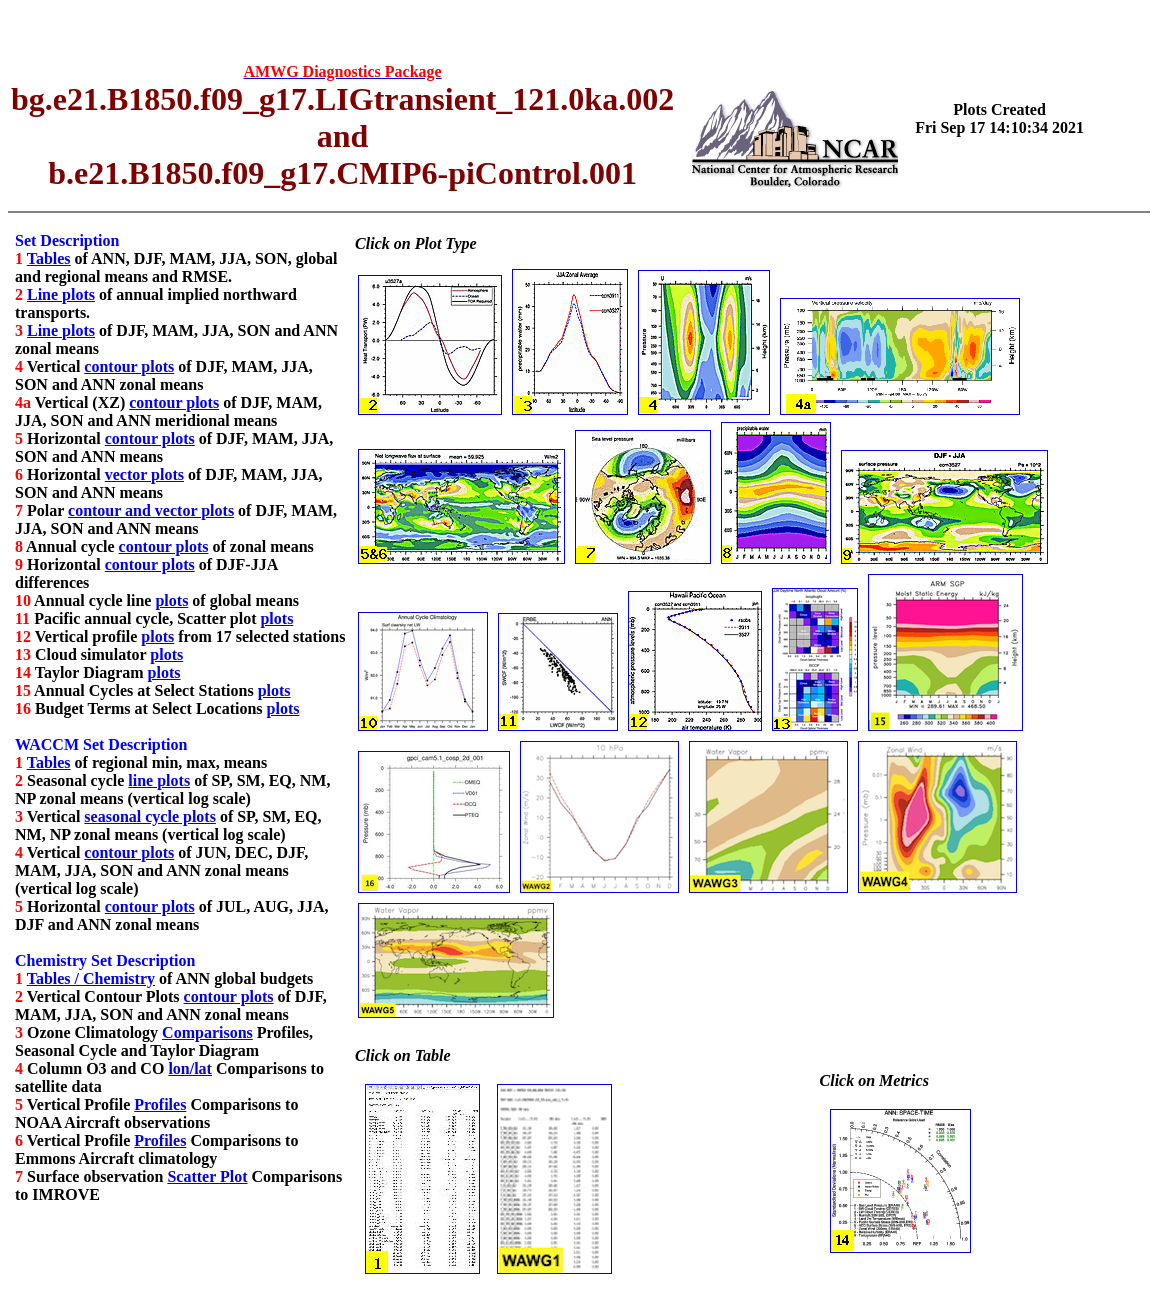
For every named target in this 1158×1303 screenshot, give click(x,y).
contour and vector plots (151, 510)
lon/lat (190, 1068)
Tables (49, 258)
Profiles (160, 1104)
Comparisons (207, 1032)
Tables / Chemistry (91, 978)
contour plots (129, 366)
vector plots (144, 474)
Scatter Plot (207, 1176)
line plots (159, 780)
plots (171, 600)
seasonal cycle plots (150, 816)
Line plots (61, 294)
